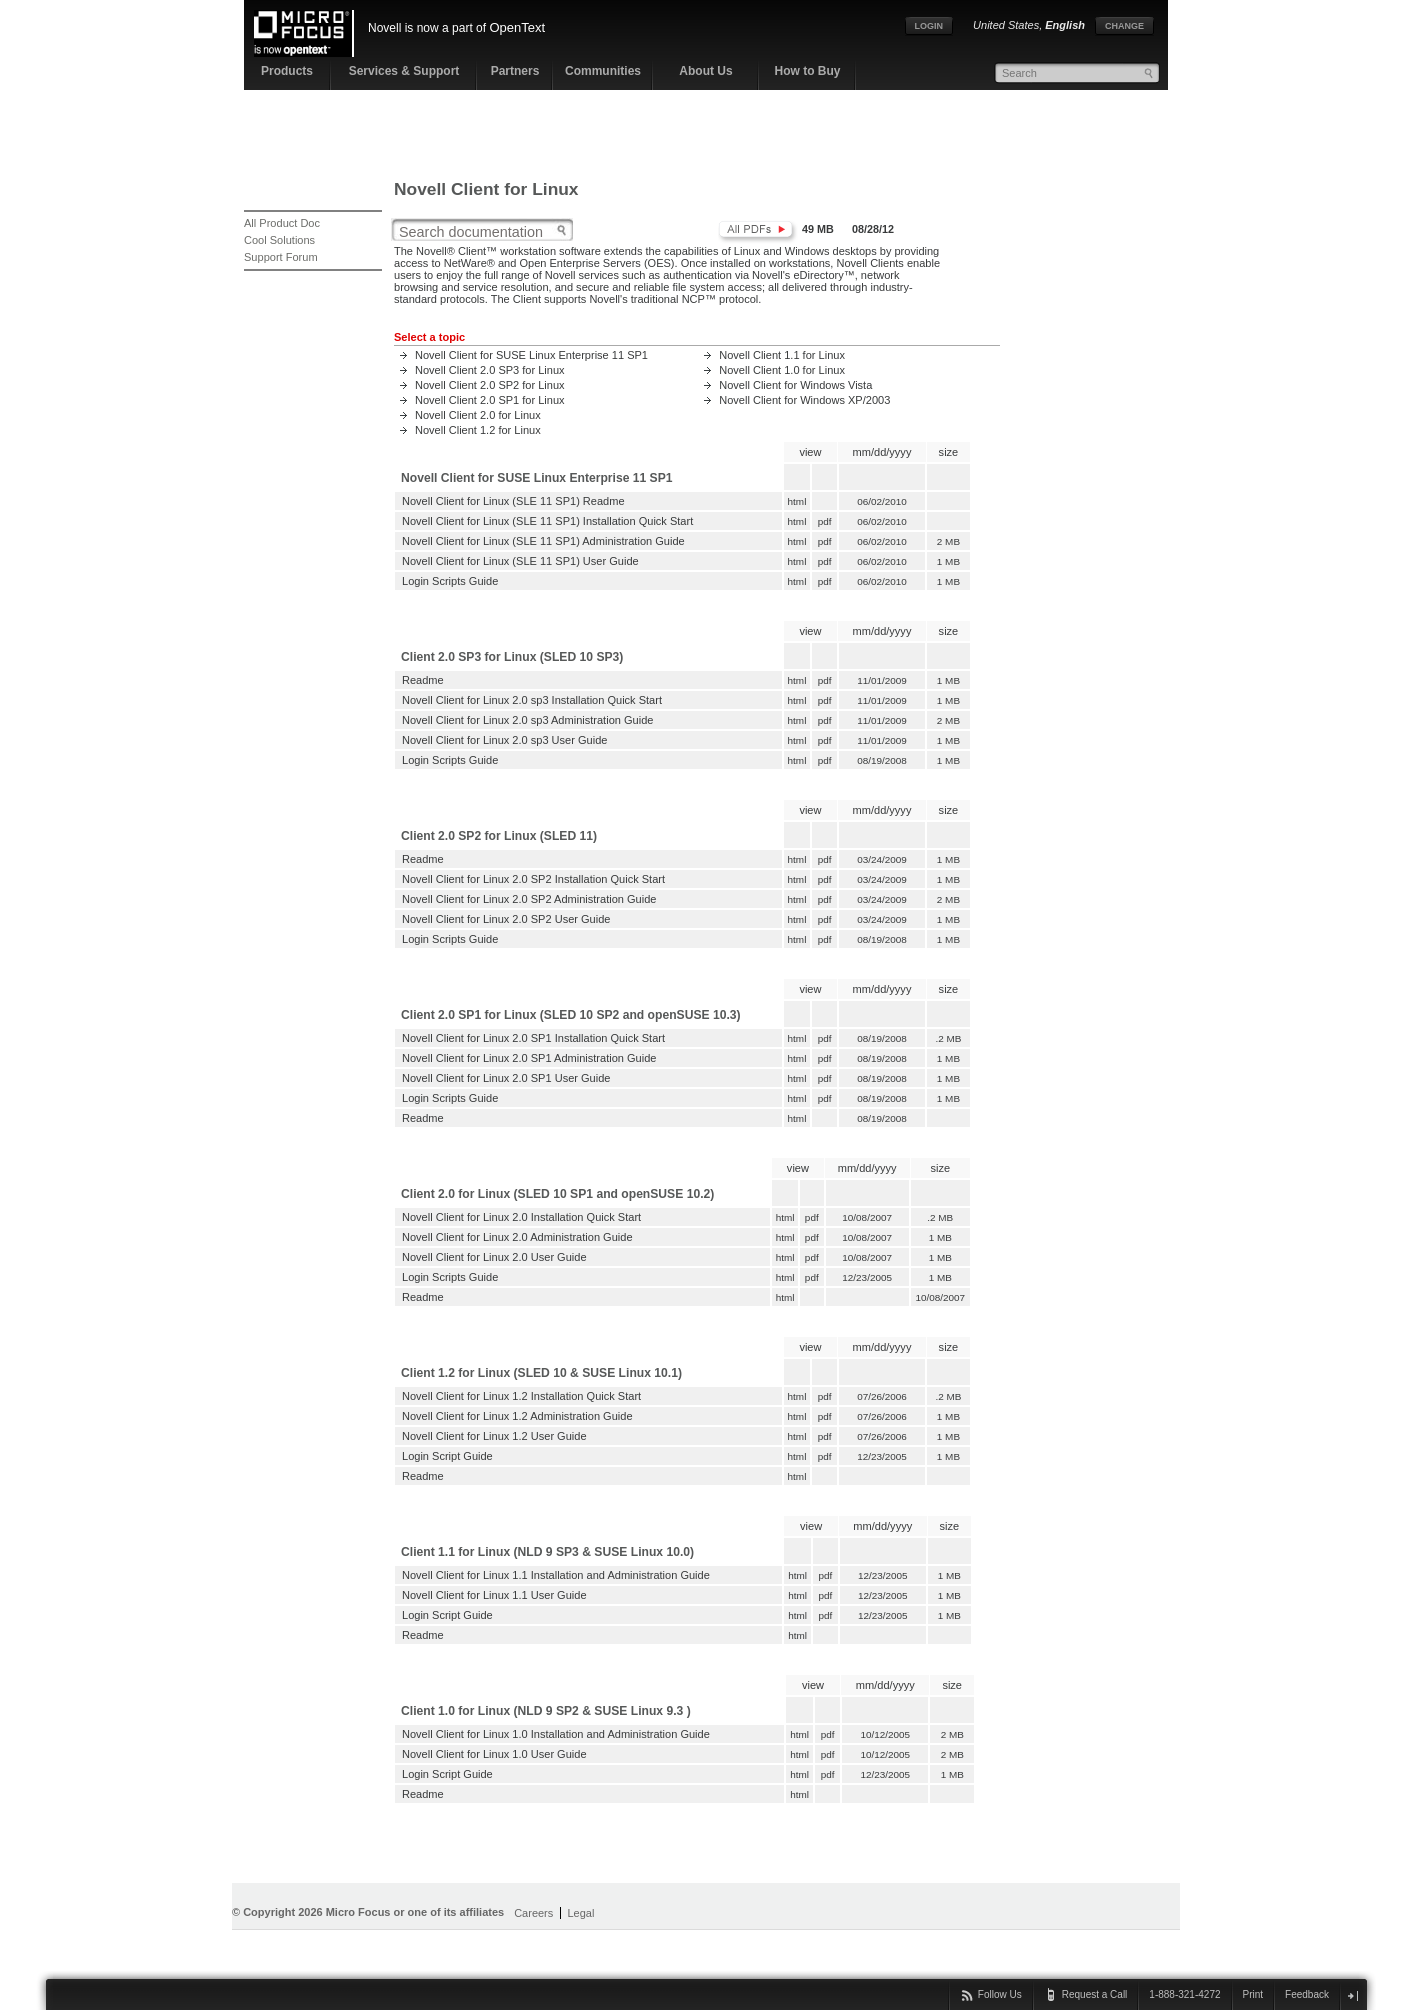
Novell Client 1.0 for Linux (782, 370)
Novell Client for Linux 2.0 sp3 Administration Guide (527, 720)
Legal (580, 1913)
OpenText (517, 27)
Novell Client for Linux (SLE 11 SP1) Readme (513, 501)
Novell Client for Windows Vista (795, 385)
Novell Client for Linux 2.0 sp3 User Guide (504, 740)
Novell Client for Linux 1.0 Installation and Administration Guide (556, 1734)
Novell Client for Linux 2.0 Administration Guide (517, 1237)
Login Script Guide (447, 1456)
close (1352, 1995)
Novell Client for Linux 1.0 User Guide (494, 1754)
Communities (603, 71)
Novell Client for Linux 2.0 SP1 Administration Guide (529, 1058)
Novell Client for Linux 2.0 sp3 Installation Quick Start (532, 700)
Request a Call (1095, 1994)
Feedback (1307, 1994)
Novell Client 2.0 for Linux (478, 415)
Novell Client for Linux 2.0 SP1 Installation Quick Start (533, 1038)
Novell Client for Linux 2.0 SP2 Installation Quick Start (533, 879)
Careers (533, 1913)
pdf (825, 521)
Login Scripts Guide (450, 581)
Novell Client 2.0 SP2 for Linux (490, 385)
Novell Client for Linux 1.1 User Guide (494, 1595)
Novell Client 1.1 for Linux (782, 355)
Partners (515, 71)
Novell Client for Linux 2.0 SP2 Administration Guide (529, 899)
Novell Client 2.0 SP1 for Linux (490, 400)
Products (287, 71)
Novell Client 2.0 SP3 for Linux (490, 370)
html (797, 501)
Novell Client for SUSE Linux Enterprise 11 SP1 (531, 355)
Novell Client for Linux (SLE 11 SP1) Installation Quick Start (547, 521)
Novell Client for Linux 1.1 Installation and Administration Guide (556, 1575)
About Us (705, 71)
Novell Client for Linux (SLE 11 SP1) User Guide (520, 561)
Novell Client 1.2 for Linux (478, 430)
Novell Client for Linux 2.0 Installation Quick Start (521, 1217)
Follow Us (1000, 1994)
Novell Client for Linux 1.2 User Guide (494, 1436)
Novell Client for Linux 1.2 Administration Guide (517, 1416)
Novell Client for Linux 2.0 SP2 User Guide (506, 919)
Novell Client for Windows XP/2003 (804, 400)
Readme (423, 680)
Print (1253, 1994)
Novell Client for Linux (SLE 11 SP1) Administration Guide (543, 541)
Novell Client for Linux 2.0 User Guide (494, 1257)
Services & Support (404, 71)
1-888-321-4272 (1184, 1994)
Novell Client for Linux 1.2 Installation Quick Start (521, 1396)
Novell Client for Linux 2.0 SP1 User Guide (506, 1078)
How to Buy (808, 71)
